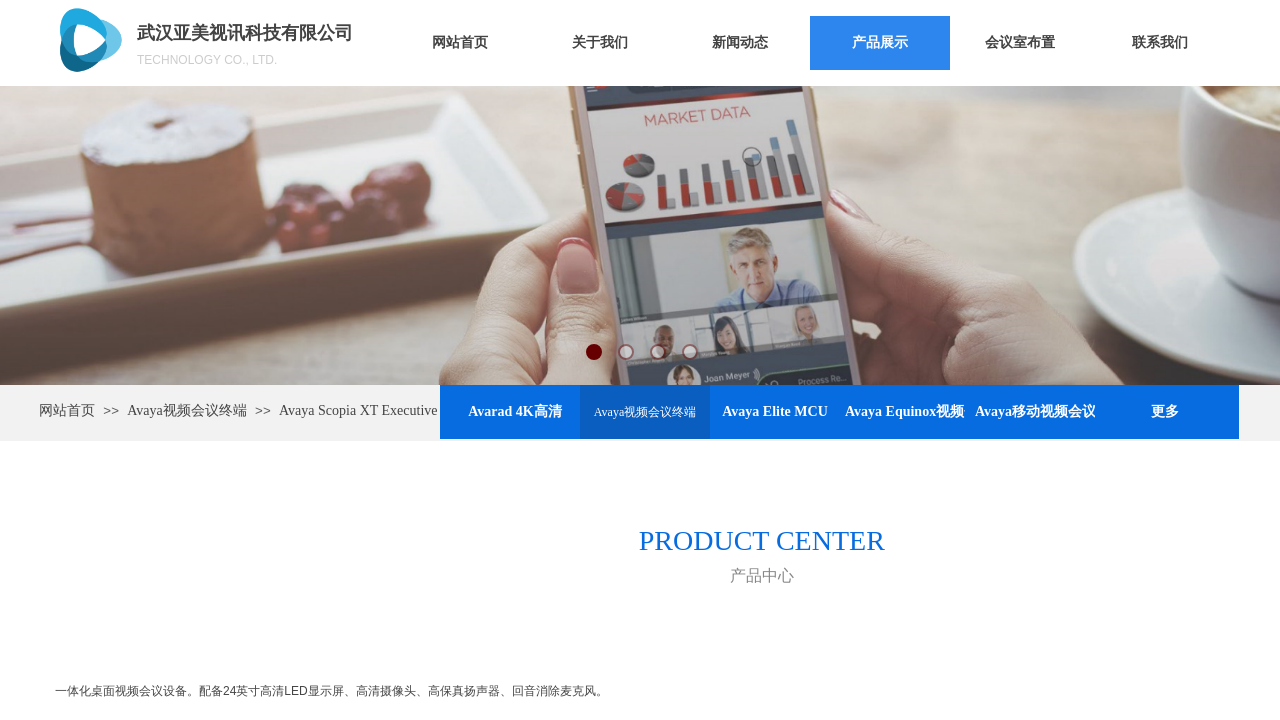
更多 (1165, 411)
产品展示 (880, 42)
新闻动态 (740, 42)
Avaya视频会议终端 (645, 412)
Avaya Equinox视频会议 (905, 411)
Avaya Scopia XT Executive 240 (370, 410)
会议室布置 (1020, 42)
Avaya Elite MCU (775, 411)
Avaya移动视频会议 (1035, 411)
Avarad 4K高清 (514, 411)
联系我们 (1160, 42)
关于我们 (600, 42)
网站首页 (460, 42)
